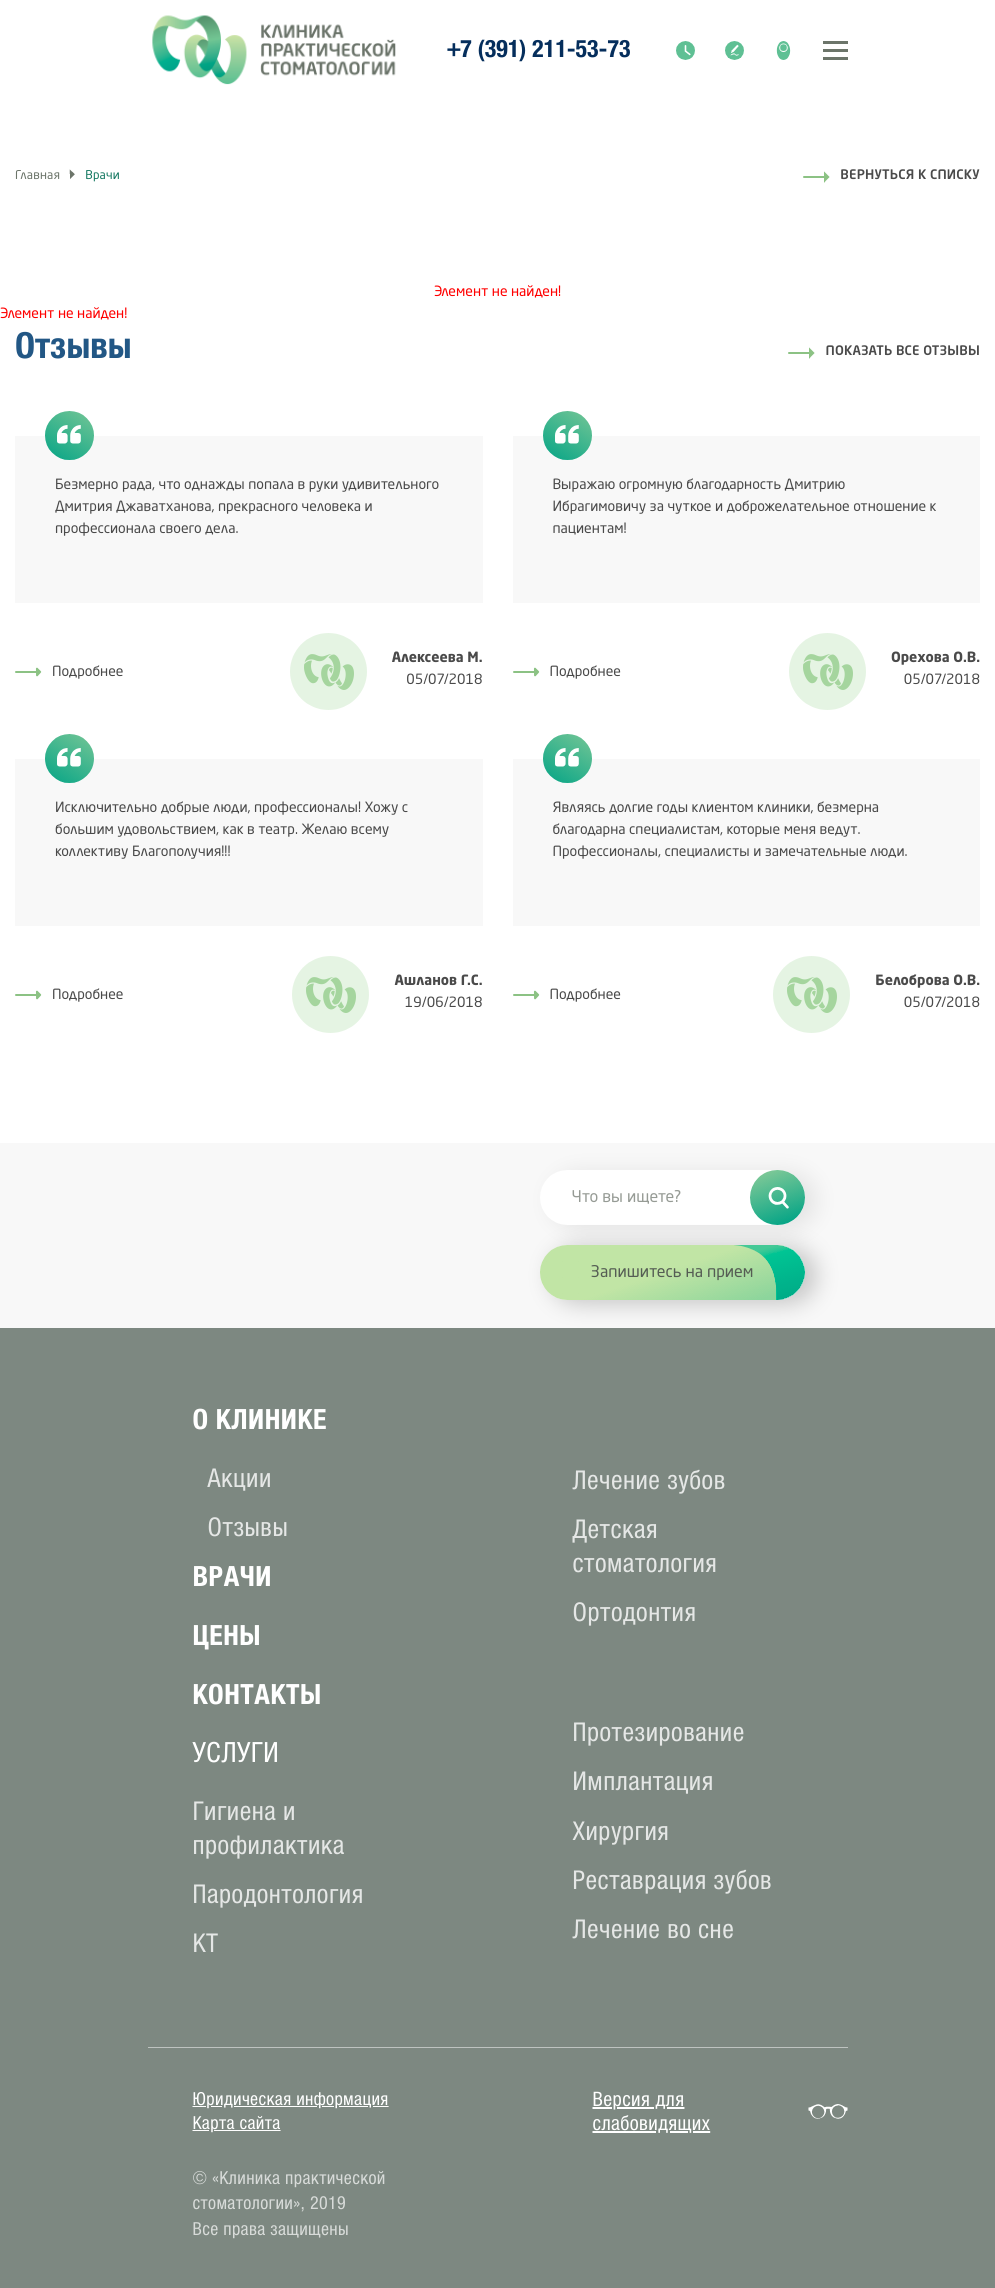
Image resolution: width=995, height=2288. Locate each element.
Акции (240, 1478)
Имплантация (643, 1781)
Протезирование (659, 1732)
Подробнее (69, 673)
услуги (236, 1752)
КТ (206, 1943)
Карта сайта (237, 2123)
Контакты (257, 1694)
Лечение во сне (654, 1929)
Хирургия (621, 1831)
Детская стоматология (645, 1546)
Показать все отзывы (902, 352)
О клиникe (260, 1419)
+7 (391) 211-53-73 (538, 50)
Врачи (232, 1576)
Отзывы (248, 1527)
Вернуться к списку (910, 176)
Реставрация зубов (673, 1880)
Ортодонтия (635, 1612)
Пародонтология (278, 1894)
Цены (227, 1635)
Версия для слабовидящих (652, 2112)
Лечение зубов (649, 1480)
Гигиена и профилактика (269, 1828)
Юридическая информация (291, 2099)
